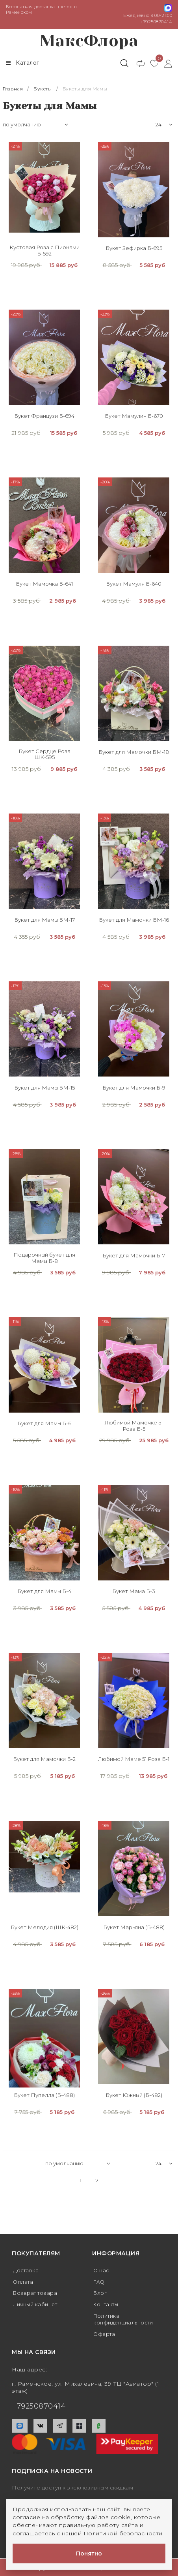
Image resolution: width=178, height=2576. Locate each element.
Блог (100, 2293)
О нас (102, 2270)
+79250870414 (156, 21)
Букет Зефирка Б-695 (134, 248)
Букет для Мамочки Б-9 (133, 1088)
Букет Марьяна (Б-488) (134, 1927)
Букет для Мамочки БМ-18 (133, 752)
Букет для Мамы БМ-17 (44, 920)
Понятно (89, 2553)
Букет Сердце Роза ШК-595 (44, 754)
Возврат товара (37, 2293)
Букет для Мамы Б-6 (44, 1424)
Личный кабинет (38, 2304)
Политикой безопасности (123, 2533)
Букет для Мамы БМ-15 (44, 1088)
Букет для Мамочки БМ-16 (134, 920)
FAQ (99, 2281)
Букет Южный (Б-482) (134, 2095)
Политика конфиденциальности (126, 2319)
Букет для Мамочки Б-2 (44, 1759)
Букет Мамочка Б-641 (44, 584)
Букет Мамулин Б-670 (134, 416)
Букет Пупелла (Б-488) (44, 2095)
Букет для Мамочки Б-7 (133, 1256)
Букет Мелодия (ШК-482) (44, 1927)
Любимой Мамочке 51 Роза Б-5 (134, 1426)
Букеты (42, 89)
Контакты (107, 2304)
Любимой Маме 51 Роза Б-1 (133, 1759)
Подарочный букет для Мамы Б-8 (44, 1258)
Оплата (24, 2281)
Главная (13, 89)
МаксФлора (89, 41)
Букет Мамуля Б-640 (133, 584)
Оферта (105, 2333)
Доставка (27, 2270)
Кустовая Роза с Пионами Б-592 (44, 250)
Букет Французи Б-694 (44, 416)
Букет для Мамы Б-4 (44, 1592)
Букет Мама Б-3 (133, 1592)
